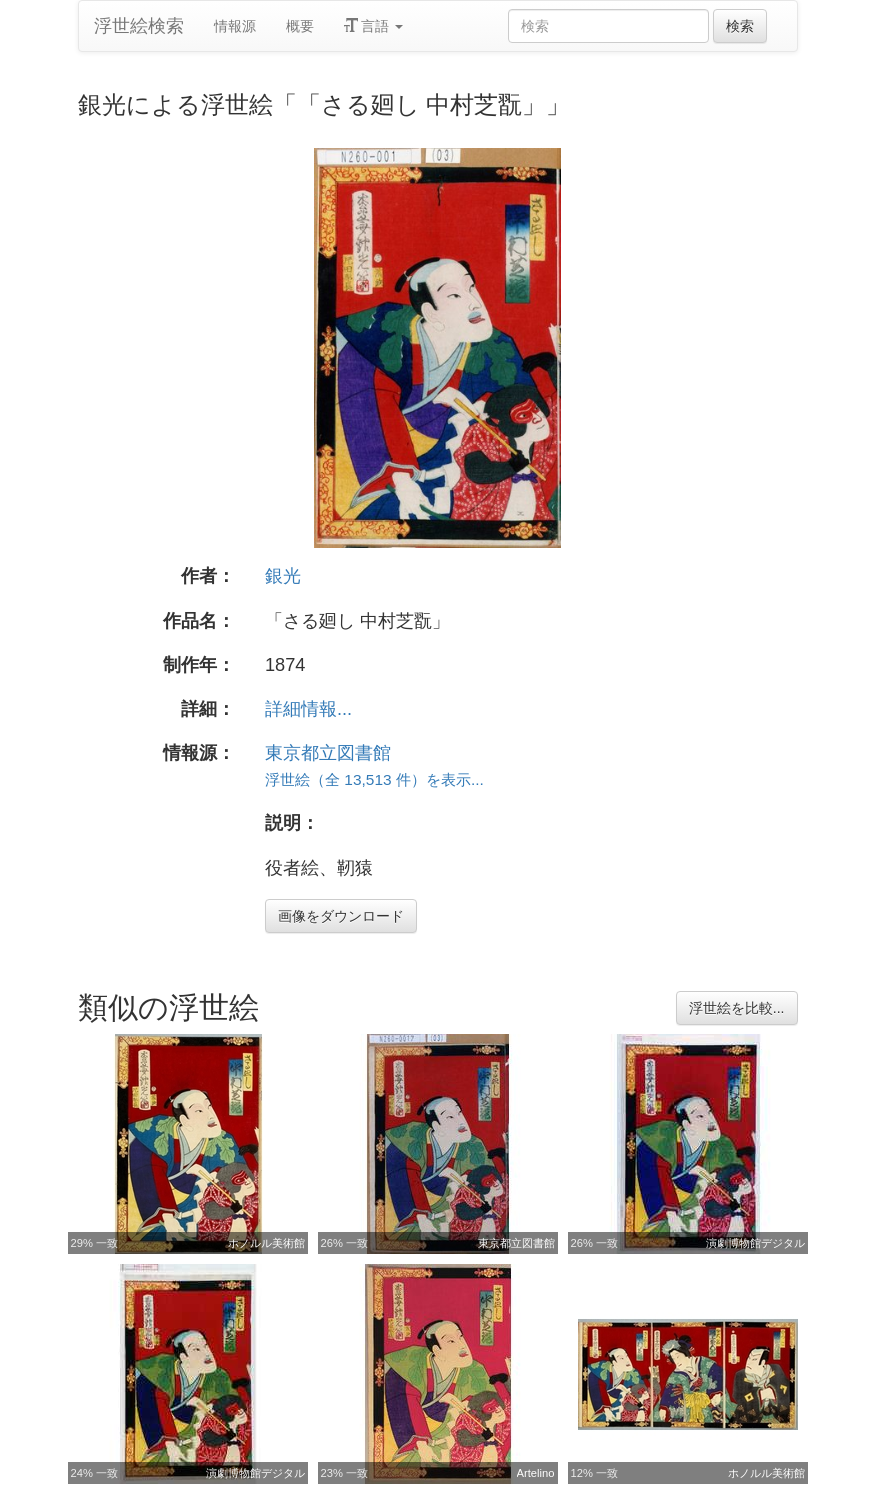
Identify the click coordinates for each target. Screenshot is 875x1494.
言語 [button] (374, 26)
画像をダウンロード (341, 916)
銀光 (283, 576)
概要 (300, 26)
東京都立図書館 (328, 753)
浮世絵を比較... (737, 1008)
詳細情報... (308, 709)
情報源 (235, 26)
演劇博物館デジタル (755, 1243)
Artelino (536, 1473)
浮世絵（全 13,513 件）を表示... (374, 779)
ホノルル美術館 (266, 1243)
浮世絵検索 (139, 26)
